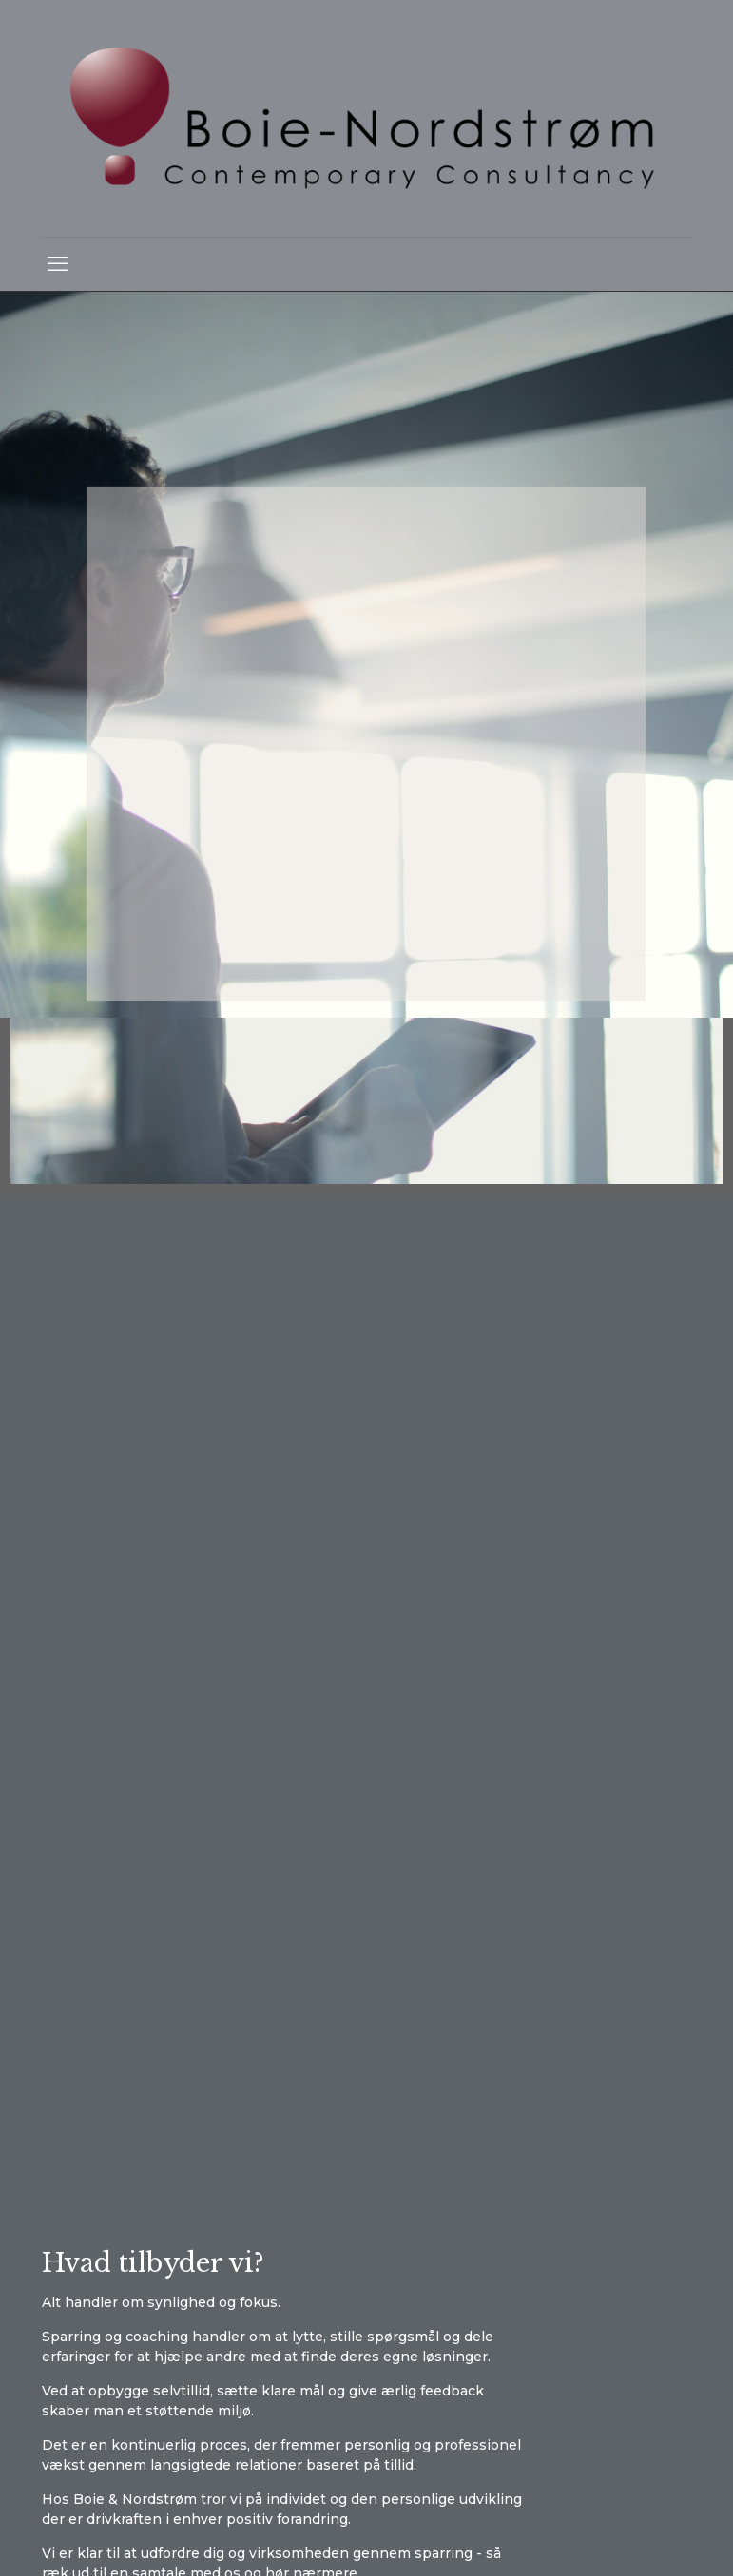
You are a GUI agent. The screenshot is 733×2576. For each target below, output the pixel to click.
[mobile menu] (58, 264)
